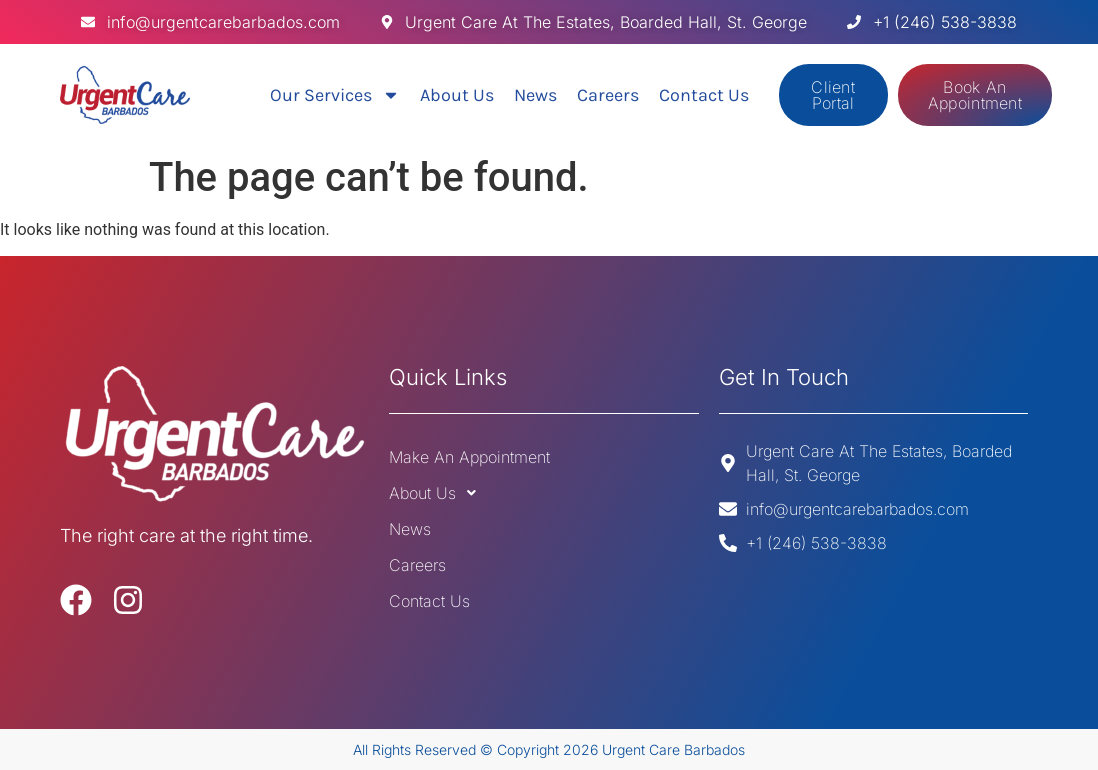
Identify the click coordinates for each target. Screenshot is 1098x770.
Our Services (335, 95)
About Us (457, 95)
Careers (608, 95)
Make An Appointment (469, 457)
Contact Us (704, 95)
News (535, 95)
